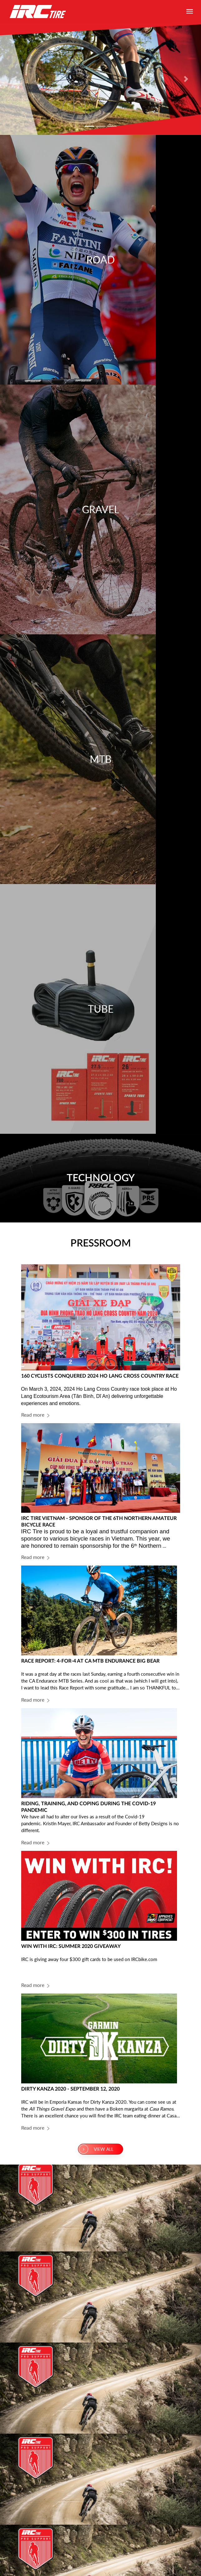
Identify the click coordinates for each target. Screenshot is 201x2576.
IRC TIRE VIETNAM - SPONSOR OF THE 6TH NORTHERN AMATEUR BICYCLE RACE (99, 1521)
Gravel (100, 509)
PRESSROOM (100, 1243)
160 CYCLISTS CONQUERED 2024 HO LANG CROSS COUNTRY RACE (100, 1376)
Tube (100, 1009)
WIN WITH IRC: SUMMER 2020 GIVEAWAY (71, 1946)
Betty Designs (153, 1823)
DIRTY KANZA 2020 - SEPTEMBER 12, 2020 (70, 2089)
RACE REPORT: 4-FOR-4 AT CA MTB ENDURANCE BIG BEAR (90, 1661)
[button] (15, 79)
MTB (101, 759)
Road (100, 259)
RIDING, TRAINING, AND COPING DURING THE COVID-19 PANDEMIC (88, 1807)
